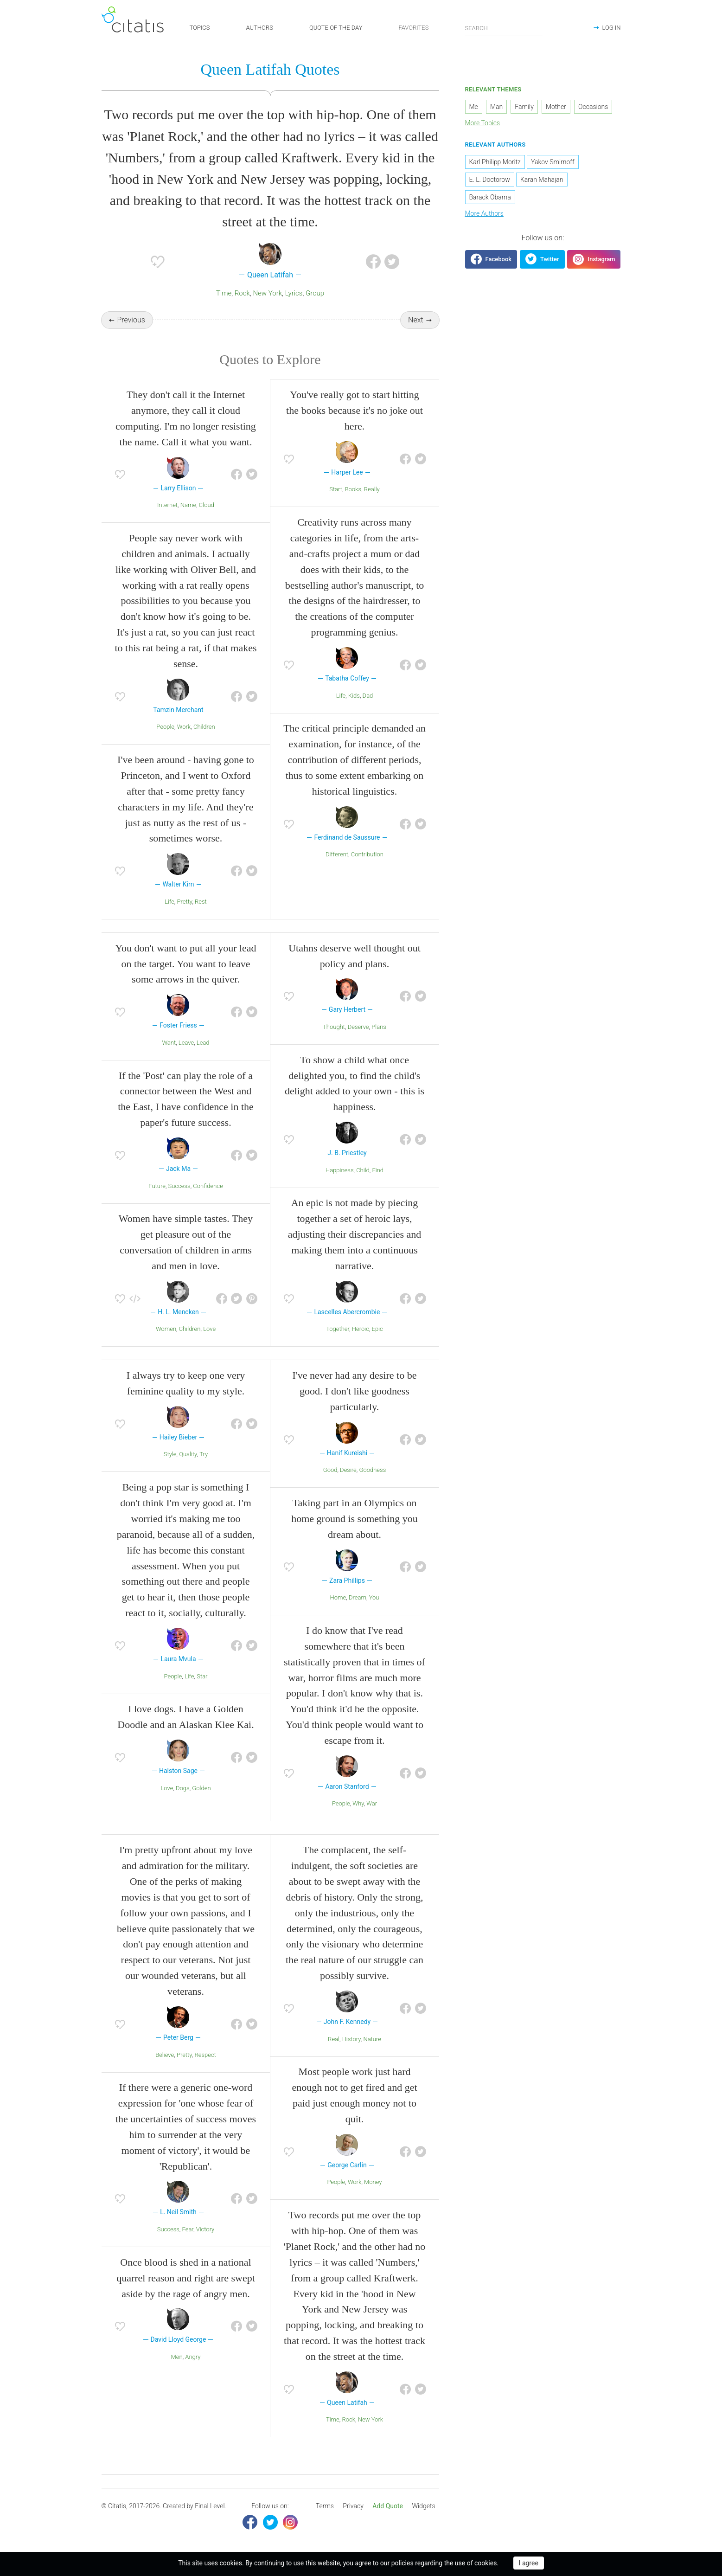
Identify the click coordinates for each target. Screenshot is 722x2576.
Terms (325, 2506)
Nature (372, 2039)
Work (184, 727)
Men (177, 2356)
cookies (231, 2563)
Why (358, 1803)
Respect (205, 2054)
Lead (203, 1042)
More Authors (484, 213)
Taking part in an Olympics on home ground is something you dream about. (354, 1518)
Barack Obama (490, 197)
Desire (348, 1469)
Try (203, 1454)
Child (363, 1170)
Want (169, 1042)
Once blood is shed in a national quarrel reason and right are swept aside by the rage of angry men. (185, 2278)
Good (330, 1469)
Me (473, 106)
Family (524, 106)
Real (333, 2039)
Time (223, 293)
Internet (167, 504)
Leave (186, 1042)
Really (372, 489)
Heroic (360, 1329)
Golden (201, 1788)
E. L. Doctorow (489, 179)
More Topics (482, 123)
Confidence (208, 1185)
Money (373, 2182)
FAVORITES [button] (413, 27)
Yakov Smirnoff (553, 162)
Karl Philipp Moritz (495, 162)
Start (335, 489)
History (351, 2039)
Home (338, 1597)
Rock (242, 293)
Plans (378, 1026)
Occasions (593, 106)
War (371, 1803)
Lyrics (294, 293)
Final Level (209, 2506)
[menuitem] (325, 2506)
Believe (164, 2054)
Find (377, 1170)
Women (166, 1329)
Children (204, 727)
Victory (205, 2229)
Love (209, 1329)
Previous (131, 319)
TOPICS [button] (200, 27)
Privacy (353, 2506)
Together (337, 1329)
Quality (188, 1454)
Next (415, 319)
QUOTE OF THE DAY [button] (336, 27)
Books (353, 489)
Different (337, 854)
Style (170, 1454)
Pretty (184, 901)
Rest (201, 901)
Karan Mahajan (541, 179)
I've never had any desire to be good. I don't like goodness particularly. (355, 1391)
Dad (368, 695)
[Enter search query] (504, 27)
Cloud (206, 504)
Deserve (358, 1026)
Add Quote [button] (387, 2506)
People (165, 727)
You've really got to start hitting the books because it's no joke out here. (354, 410)
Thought (334, 1026)
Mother (556, 106)
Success (179, 1185)
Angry (192, 2356)
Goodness (372, 1469)
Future (157, 1185)
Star (202, 1676)
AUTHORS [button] (259, 27)
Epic (377, 1329)
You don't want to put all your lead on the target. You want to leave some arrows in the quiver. (185, 963)
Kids (354, 695)
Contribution (367, 854)
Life (169, 901)
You (374, 1597)
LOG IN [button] (611, 27)
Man (496, 106)
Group (315, 293)
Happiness (340, 1170)
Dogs (183, 1788)
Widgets (423, 2506)
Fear (187, 2229)
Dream (357, 1597)
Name (188, 504)
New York (267, 293)
